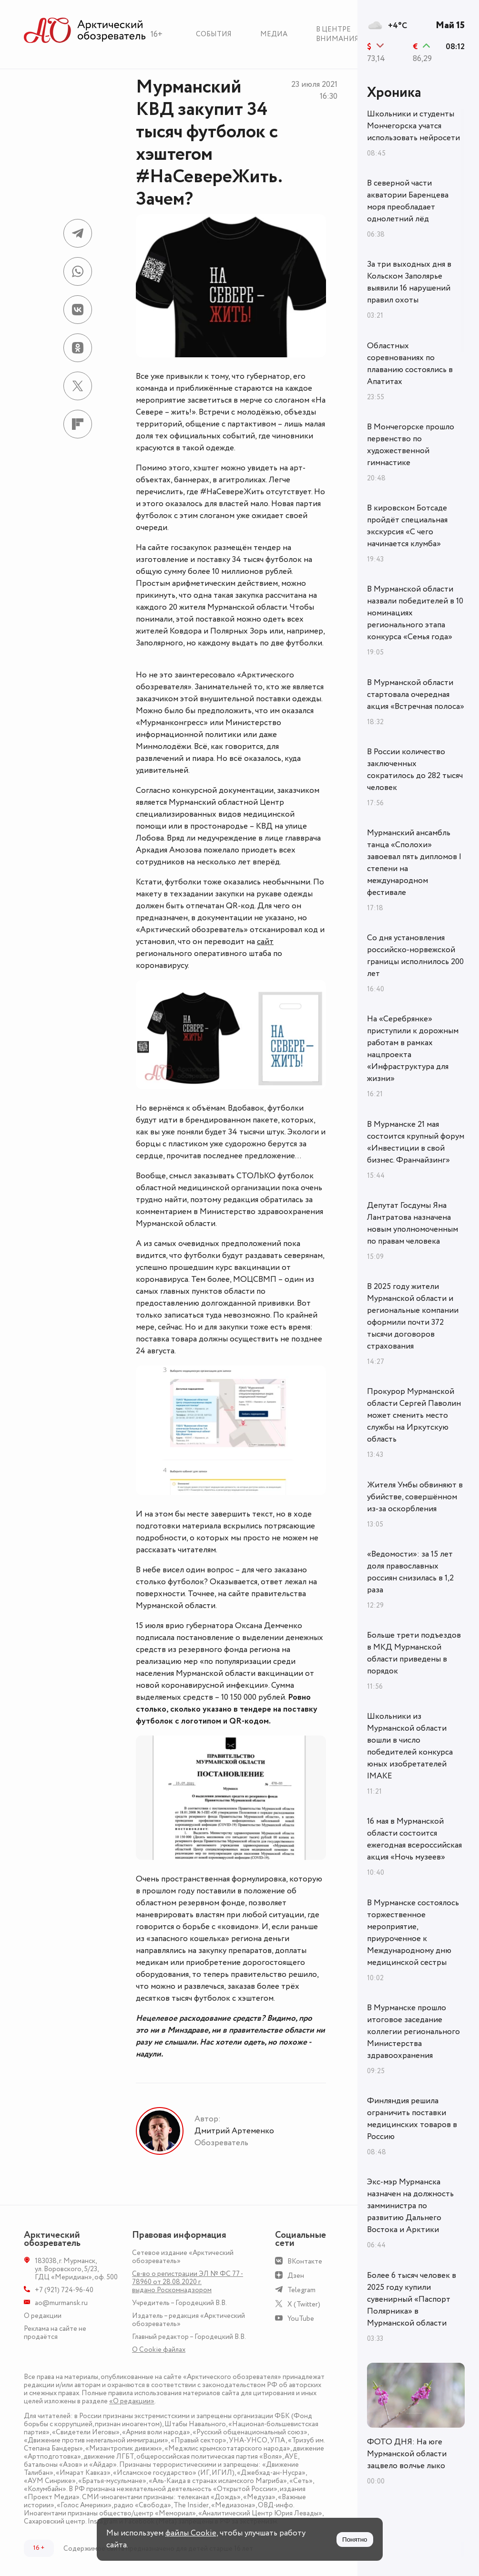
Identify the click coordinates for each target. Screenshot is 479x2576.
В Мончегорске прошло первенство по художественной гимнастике (410, 444)
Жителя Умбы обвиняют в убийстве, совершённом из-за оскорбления (415, 1497)
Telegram (301, 2290)
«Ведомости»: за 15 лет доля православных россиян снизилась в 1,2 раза (410, 1572)
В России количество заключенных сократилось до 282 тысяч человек (415, 769)
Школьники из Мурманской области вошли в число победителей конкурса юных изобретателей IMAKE (410, 1746)
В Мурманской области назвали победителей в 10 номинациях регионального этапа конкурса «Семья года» (415, 613)
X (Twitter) (303, 2304)
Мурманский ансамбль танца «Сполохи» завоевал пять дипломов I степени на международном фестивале (414, 862)
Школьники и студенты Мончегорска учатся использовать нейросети (413, 126)
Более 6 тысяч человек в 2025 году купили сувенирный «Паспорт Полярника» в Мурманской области (411, 2299)
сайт (265, 941)
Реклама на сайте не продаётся (55, 2333)
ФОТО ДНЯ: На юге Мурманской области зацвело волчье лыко (407, 2454)
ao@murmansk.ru (61, 2303)
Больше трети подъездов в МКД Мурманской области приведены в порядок (414, 1653)
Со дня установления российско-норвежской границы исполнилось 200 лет (415, 955)
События (214, 34)
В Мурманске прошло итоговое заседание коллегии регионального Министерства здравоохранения (413, 2031)
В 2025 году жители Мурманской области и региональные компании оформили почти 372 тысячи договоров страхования (413, 1316)
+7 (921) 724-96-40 (64, 2290)
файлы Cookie (190, 2533)
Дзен (295, 2276)
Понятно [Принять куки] (354, 2539)
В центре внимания (337, 34)
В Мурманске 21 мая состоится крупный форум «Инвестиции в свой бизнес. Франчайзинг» (415, 1142)
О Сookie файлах (158, 2350)
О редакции (42, 2316)
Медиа (273, 34)
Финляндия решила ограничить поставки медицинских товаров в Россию (412, 2118)
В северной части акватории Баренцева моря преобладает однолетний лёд (407, 201)
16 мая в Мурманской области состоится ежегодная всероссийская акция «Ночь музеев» (414, 1839)
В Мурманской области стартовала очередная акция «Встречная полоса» (415, 694)
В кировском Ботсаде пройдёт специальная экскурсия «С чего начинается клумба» (407, 526)
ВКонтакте (304, 2261)
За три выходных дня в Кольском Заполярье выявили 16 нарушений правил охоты (409, 282)
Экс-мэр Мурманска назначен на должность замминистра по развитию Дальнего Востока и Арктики (410, 2205)
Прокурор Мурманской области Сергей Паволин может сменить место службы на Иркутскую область (414, 1415)
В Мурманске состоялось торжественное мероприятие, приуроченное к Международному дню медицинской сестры (413, 1932)
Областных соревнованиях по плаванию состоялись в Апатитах (410, 363)
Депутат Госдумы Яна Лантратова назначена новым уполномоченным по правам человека (412, 1223)
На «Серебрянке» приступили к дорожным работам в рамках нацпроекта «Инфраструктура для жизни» (413, 1048)
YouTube (300, 2319)
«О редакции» (131, 2401)
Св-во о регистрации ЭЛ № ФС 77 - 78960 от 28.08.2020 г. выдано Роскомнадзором (187, 2282)
